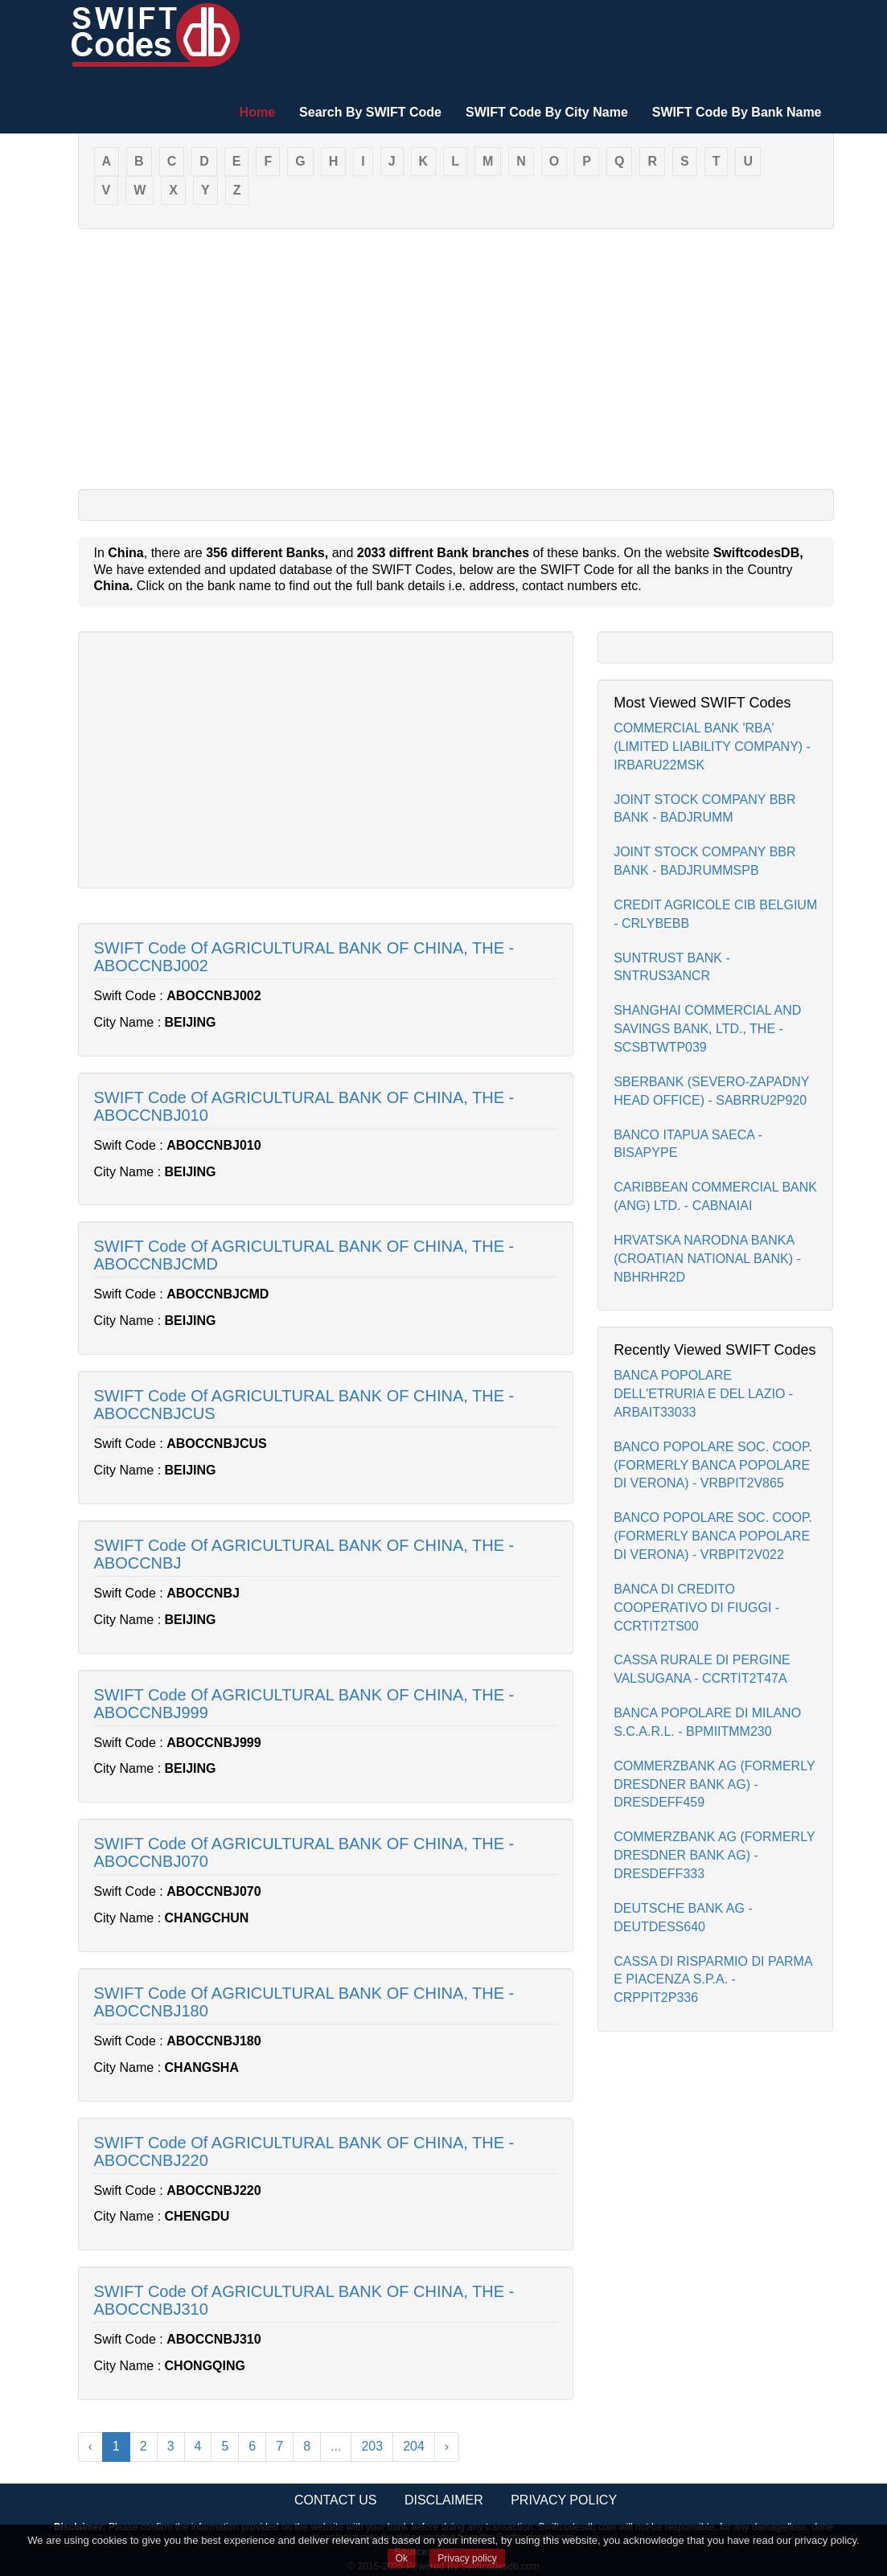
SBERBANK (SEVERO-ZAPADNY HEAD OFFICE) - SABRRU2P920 (711, 1091)
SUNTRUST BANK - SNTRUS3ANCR (672, 967)
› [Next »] (447, 2446)
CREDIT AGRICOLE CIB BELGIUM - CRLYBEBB (715, 914)
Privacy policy (466, 2558)
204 (414, 2446)
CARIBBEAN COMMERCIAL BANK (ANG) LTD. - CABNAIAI (715, 1196)
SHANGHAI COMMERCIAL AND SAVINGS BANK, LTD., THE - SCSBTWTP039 (707, 1028)
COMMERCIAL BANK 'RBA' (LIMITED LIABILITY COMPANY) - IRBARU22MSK (712, 746)
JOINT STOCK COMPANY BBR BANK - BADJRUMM (704, 809)
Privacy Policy (564, 2500)
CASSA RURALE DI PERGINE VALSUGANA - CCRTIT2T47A (702, 1669)
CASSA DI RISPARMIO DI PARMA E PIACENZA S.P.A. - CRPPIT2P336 (713, 1980)
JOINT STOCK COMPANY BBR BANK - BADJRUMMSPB (704, 861)
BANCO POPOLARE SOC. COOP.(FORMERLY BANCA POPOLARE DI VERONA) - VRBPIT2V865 (713, 1465)
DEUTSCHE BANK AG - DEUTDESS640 (683, 1917)
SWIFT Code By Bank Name (737, 112)
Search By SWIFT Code (370, 112)
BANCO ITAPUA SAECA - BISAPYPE (688, 1144)
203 (372, 2446)
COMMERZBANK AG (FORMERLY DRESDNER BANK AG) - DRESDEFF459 (714, 1784)
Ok (402, 2558)
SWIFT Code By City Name (547, 112)
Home (257, 112)
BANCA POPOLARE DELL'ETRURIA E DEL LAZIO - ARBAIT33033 (703, 1393)
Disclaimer (443, 2500)
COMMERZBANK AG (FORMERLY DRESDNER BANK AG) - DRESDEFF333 (714, 1855)
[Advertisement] (456, 357)
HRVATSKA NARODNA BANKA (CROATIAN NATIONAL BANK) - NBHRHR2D (707, 1258)
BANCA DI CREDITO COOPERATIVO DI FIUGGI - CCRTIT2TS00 (696, 1607)
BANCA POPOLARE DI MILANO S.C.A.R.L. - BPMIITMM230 (707, 1722)
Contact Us (335, 2500)
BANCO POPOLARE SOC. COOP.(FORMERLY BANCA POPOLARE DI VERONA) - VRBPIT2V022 (713, 1536)
